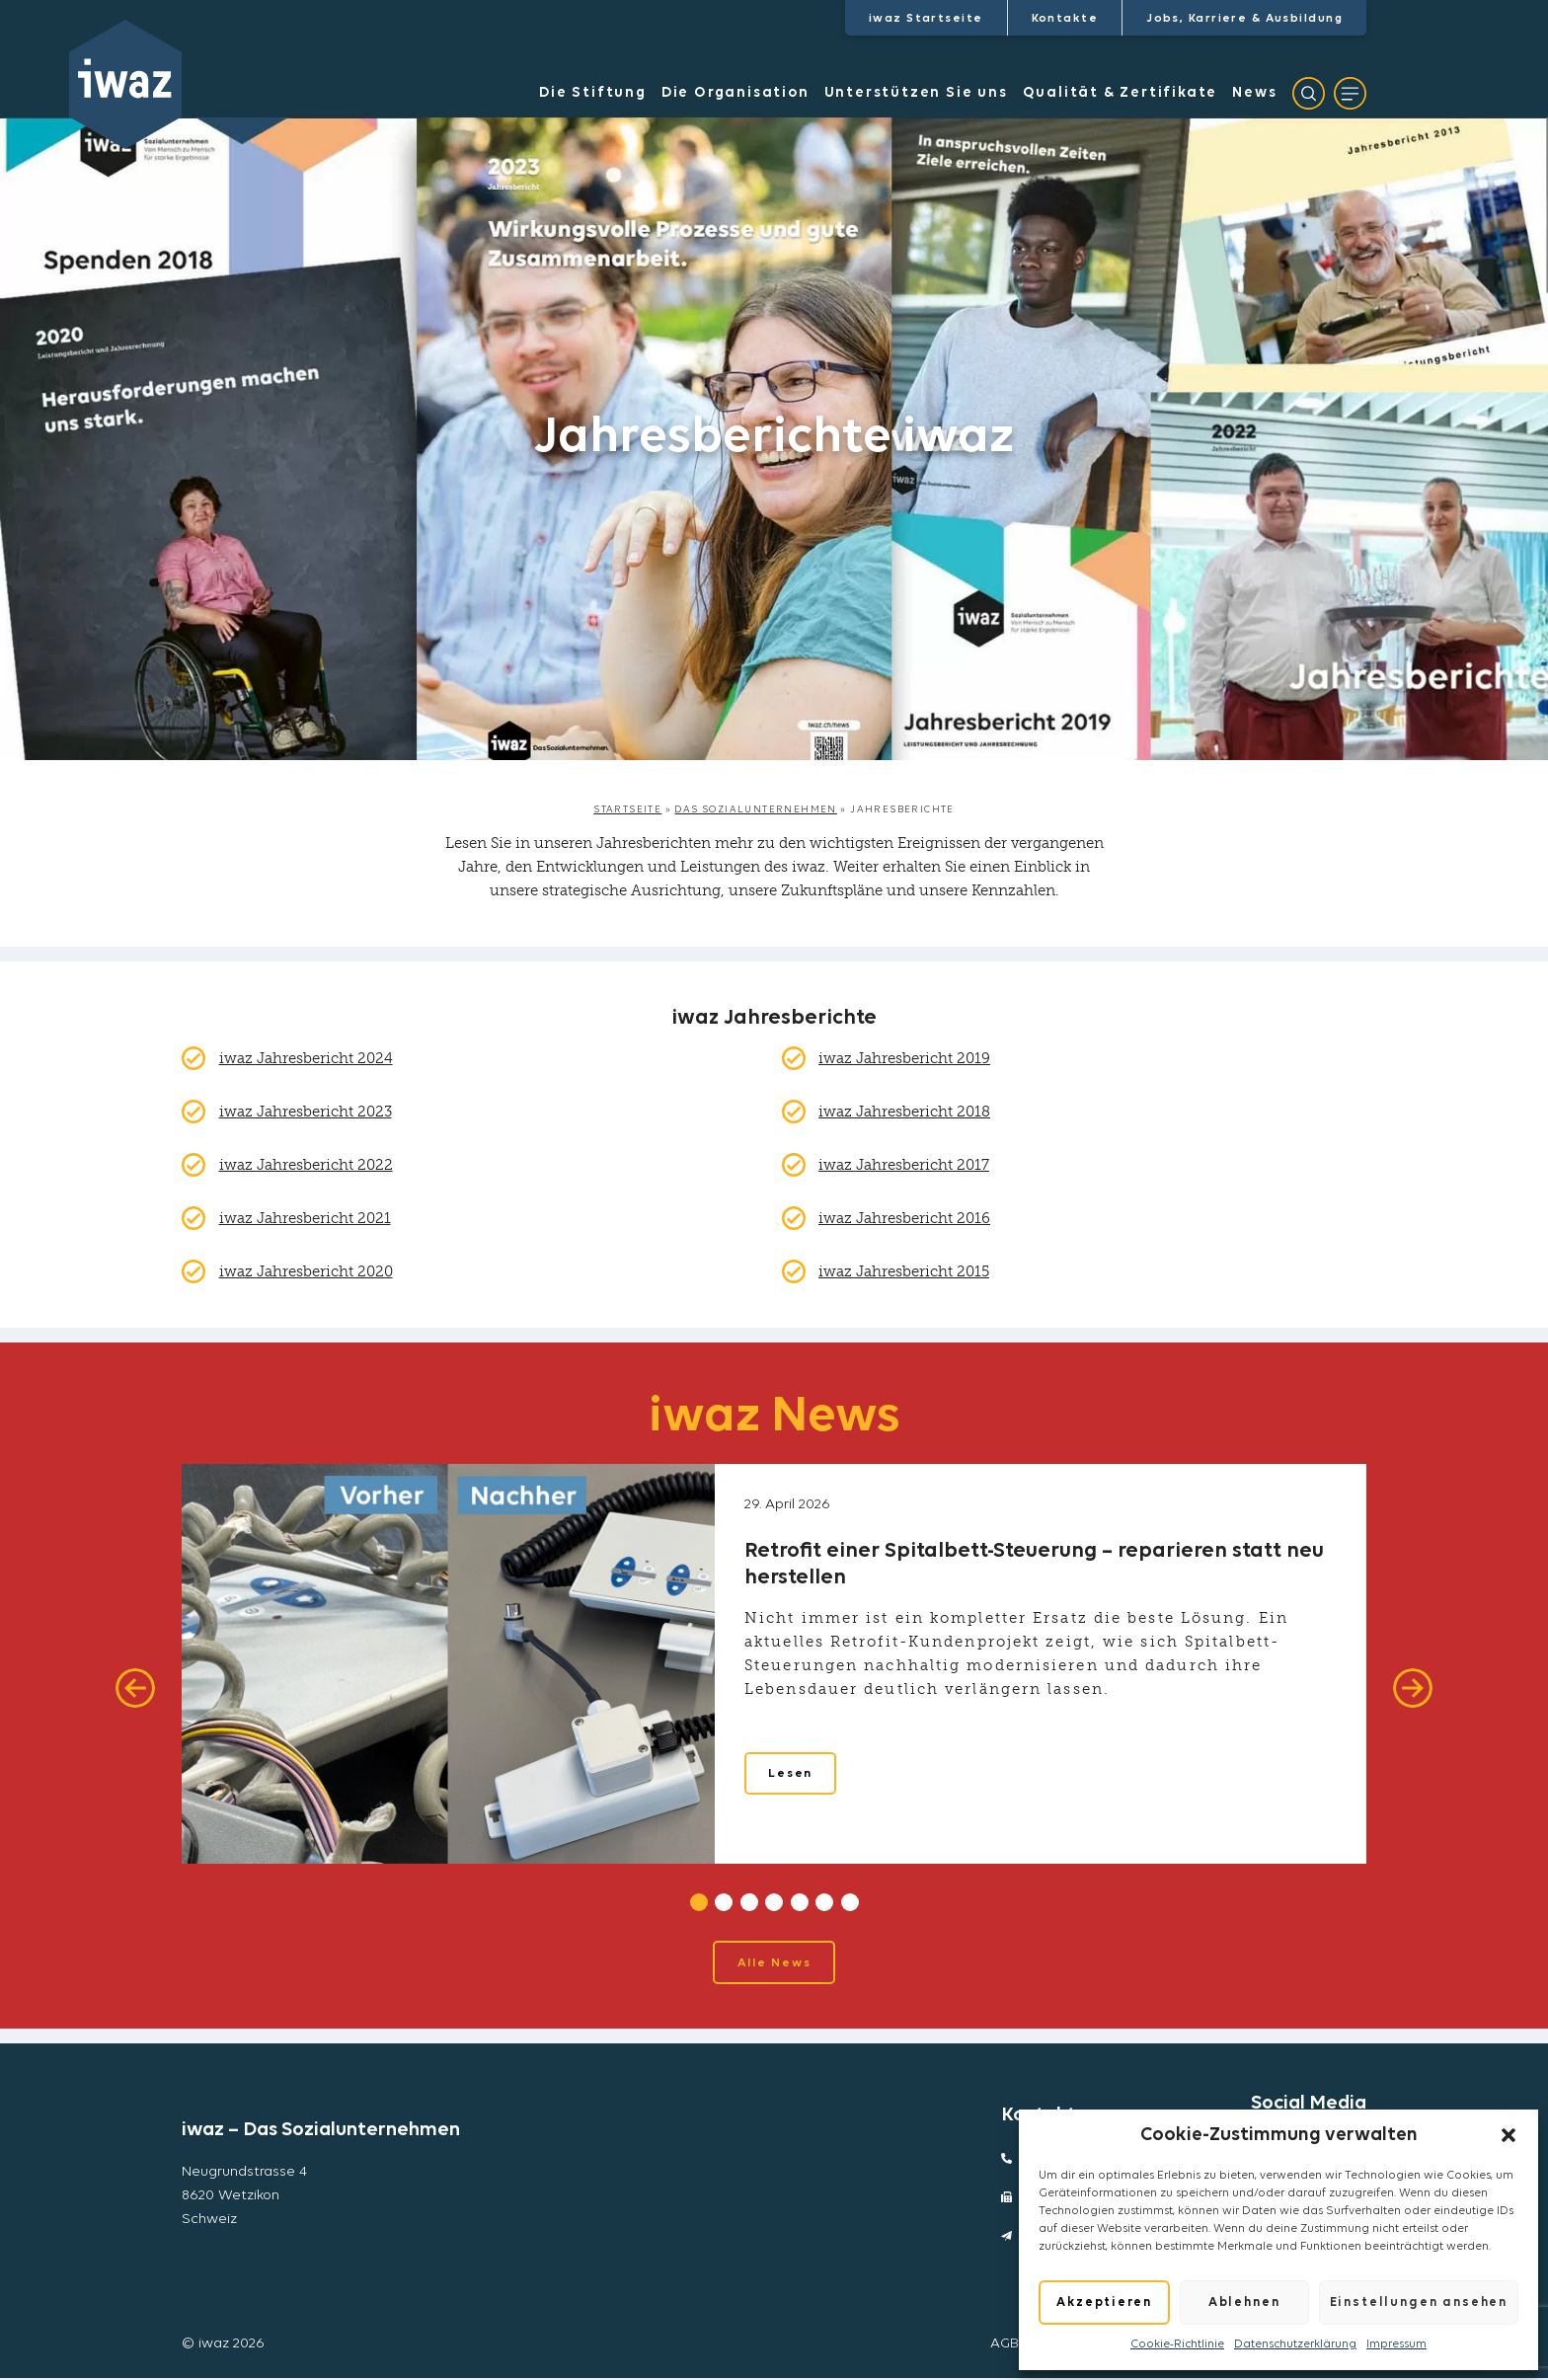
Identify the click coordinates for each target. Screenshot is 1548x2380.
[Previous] (135, 1688)
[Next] (1412, 1688)
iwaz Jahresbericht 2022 (306, 1165)
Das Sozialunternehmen (755, 810)
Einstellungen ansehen (1419, 2302)
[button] (1508, 2135)
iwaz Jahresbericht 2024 (306, 1058)
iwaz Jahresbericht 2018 (904, 1111)
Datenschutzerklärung (1295, 2344)
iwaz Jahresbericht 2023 (305, 1111)
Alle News (774, 1964)
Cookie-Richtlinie (1177, 2344)
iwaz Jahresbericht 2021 (305, 1218)
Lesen (791, 1777)
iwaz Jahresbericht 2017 (903, 1165)
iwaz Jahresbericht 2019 (904, 1058)
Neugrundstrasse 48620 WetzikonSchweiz (244, 2198)
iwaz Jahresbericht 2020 (306, 1271)
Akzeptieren (1103, 2302)
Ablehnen (1244, 2302)
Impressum (1396, 2344)
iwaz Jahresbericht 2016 (904, 1218)
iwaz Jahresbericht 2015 (903, 1271)
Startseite (627, 810)
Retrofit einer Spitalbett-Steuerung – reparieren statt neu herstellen (1034, 1564)
